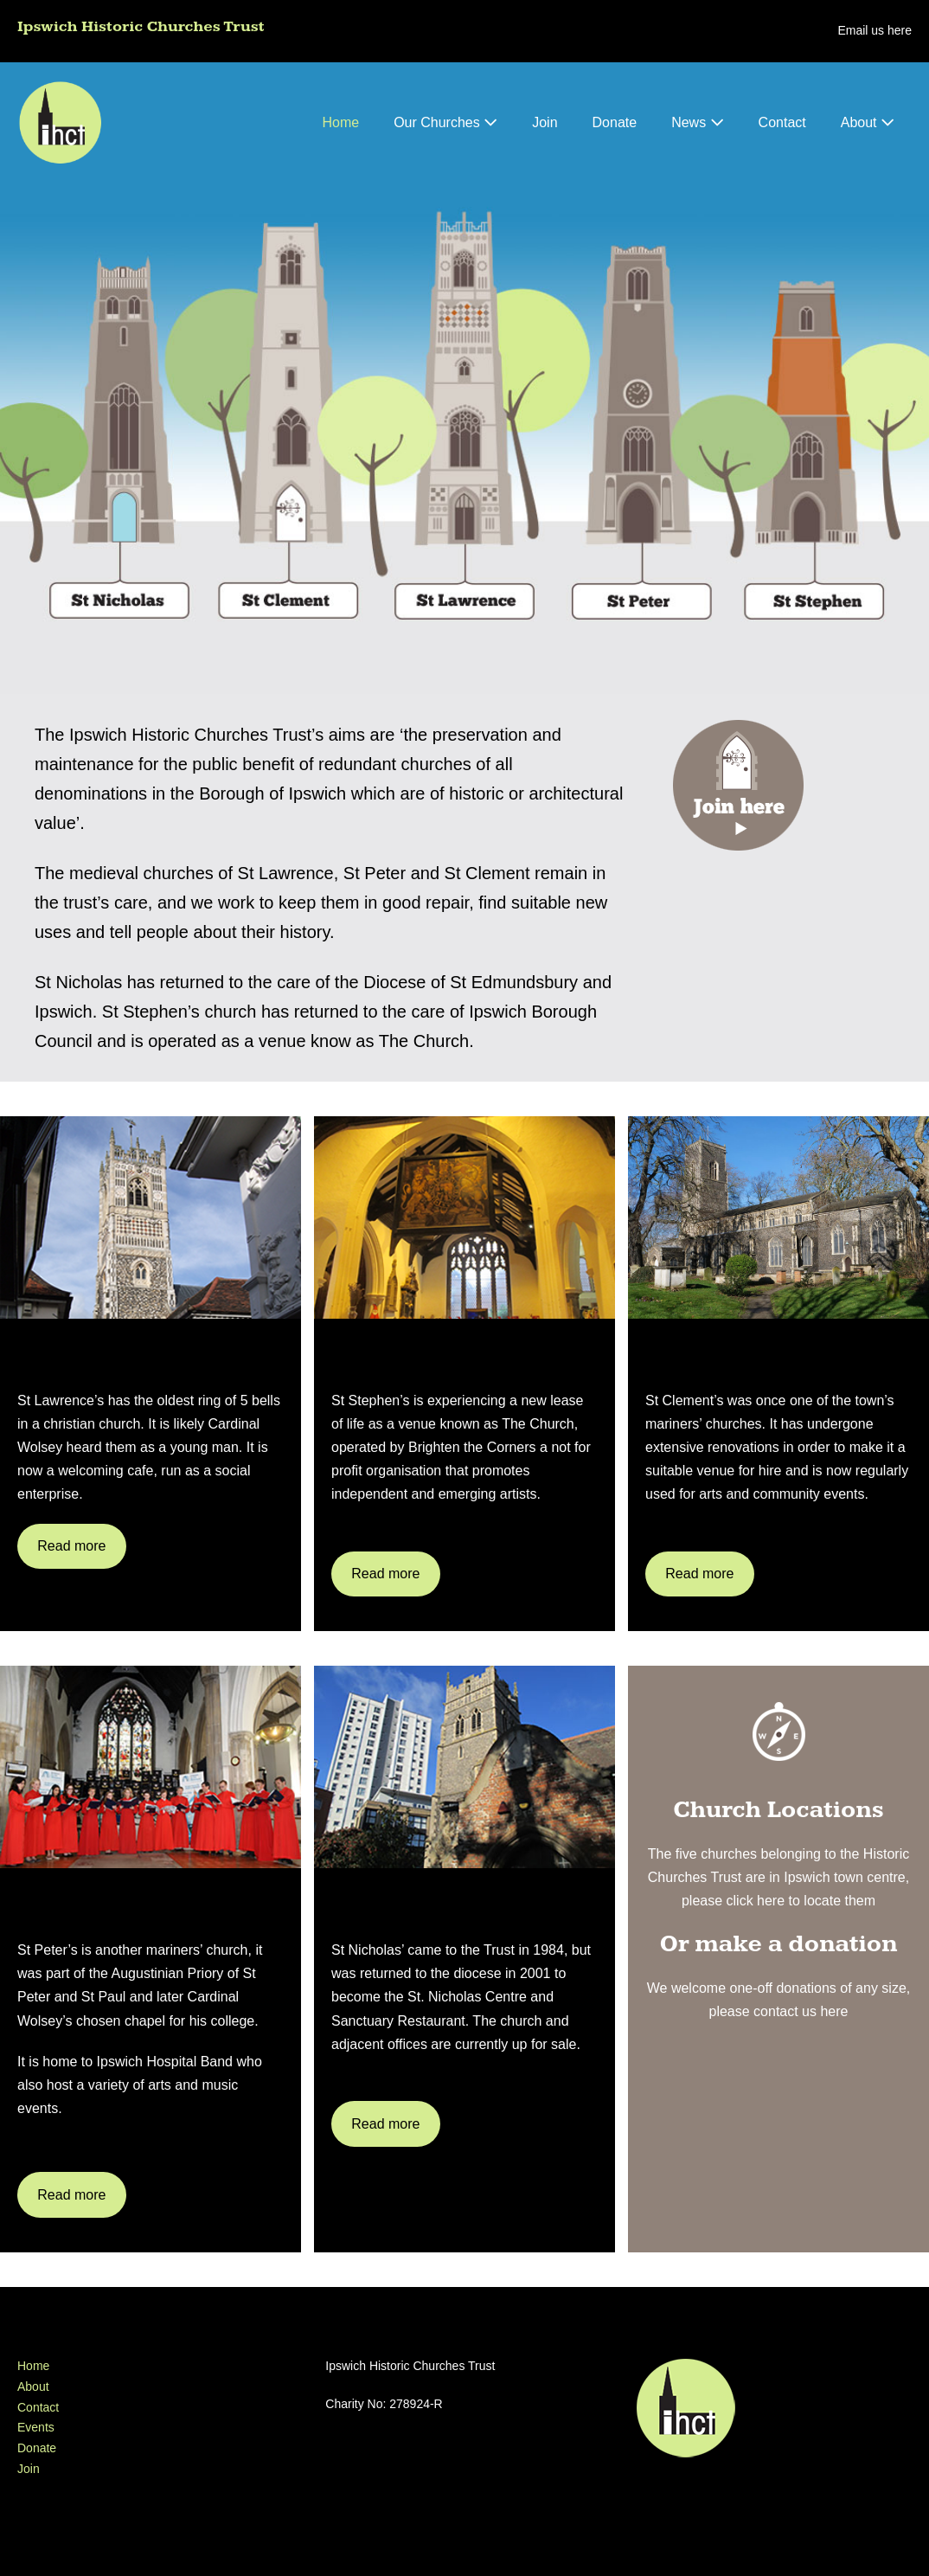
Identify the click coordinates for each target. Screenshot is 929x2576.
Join (544, 122)
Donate (615, 122)
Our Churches (445, 122)
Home (340, 122)
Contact (782, 122)
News (697, 122)
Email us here (874, 30)
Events (35, 2427)
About (867, 122)
